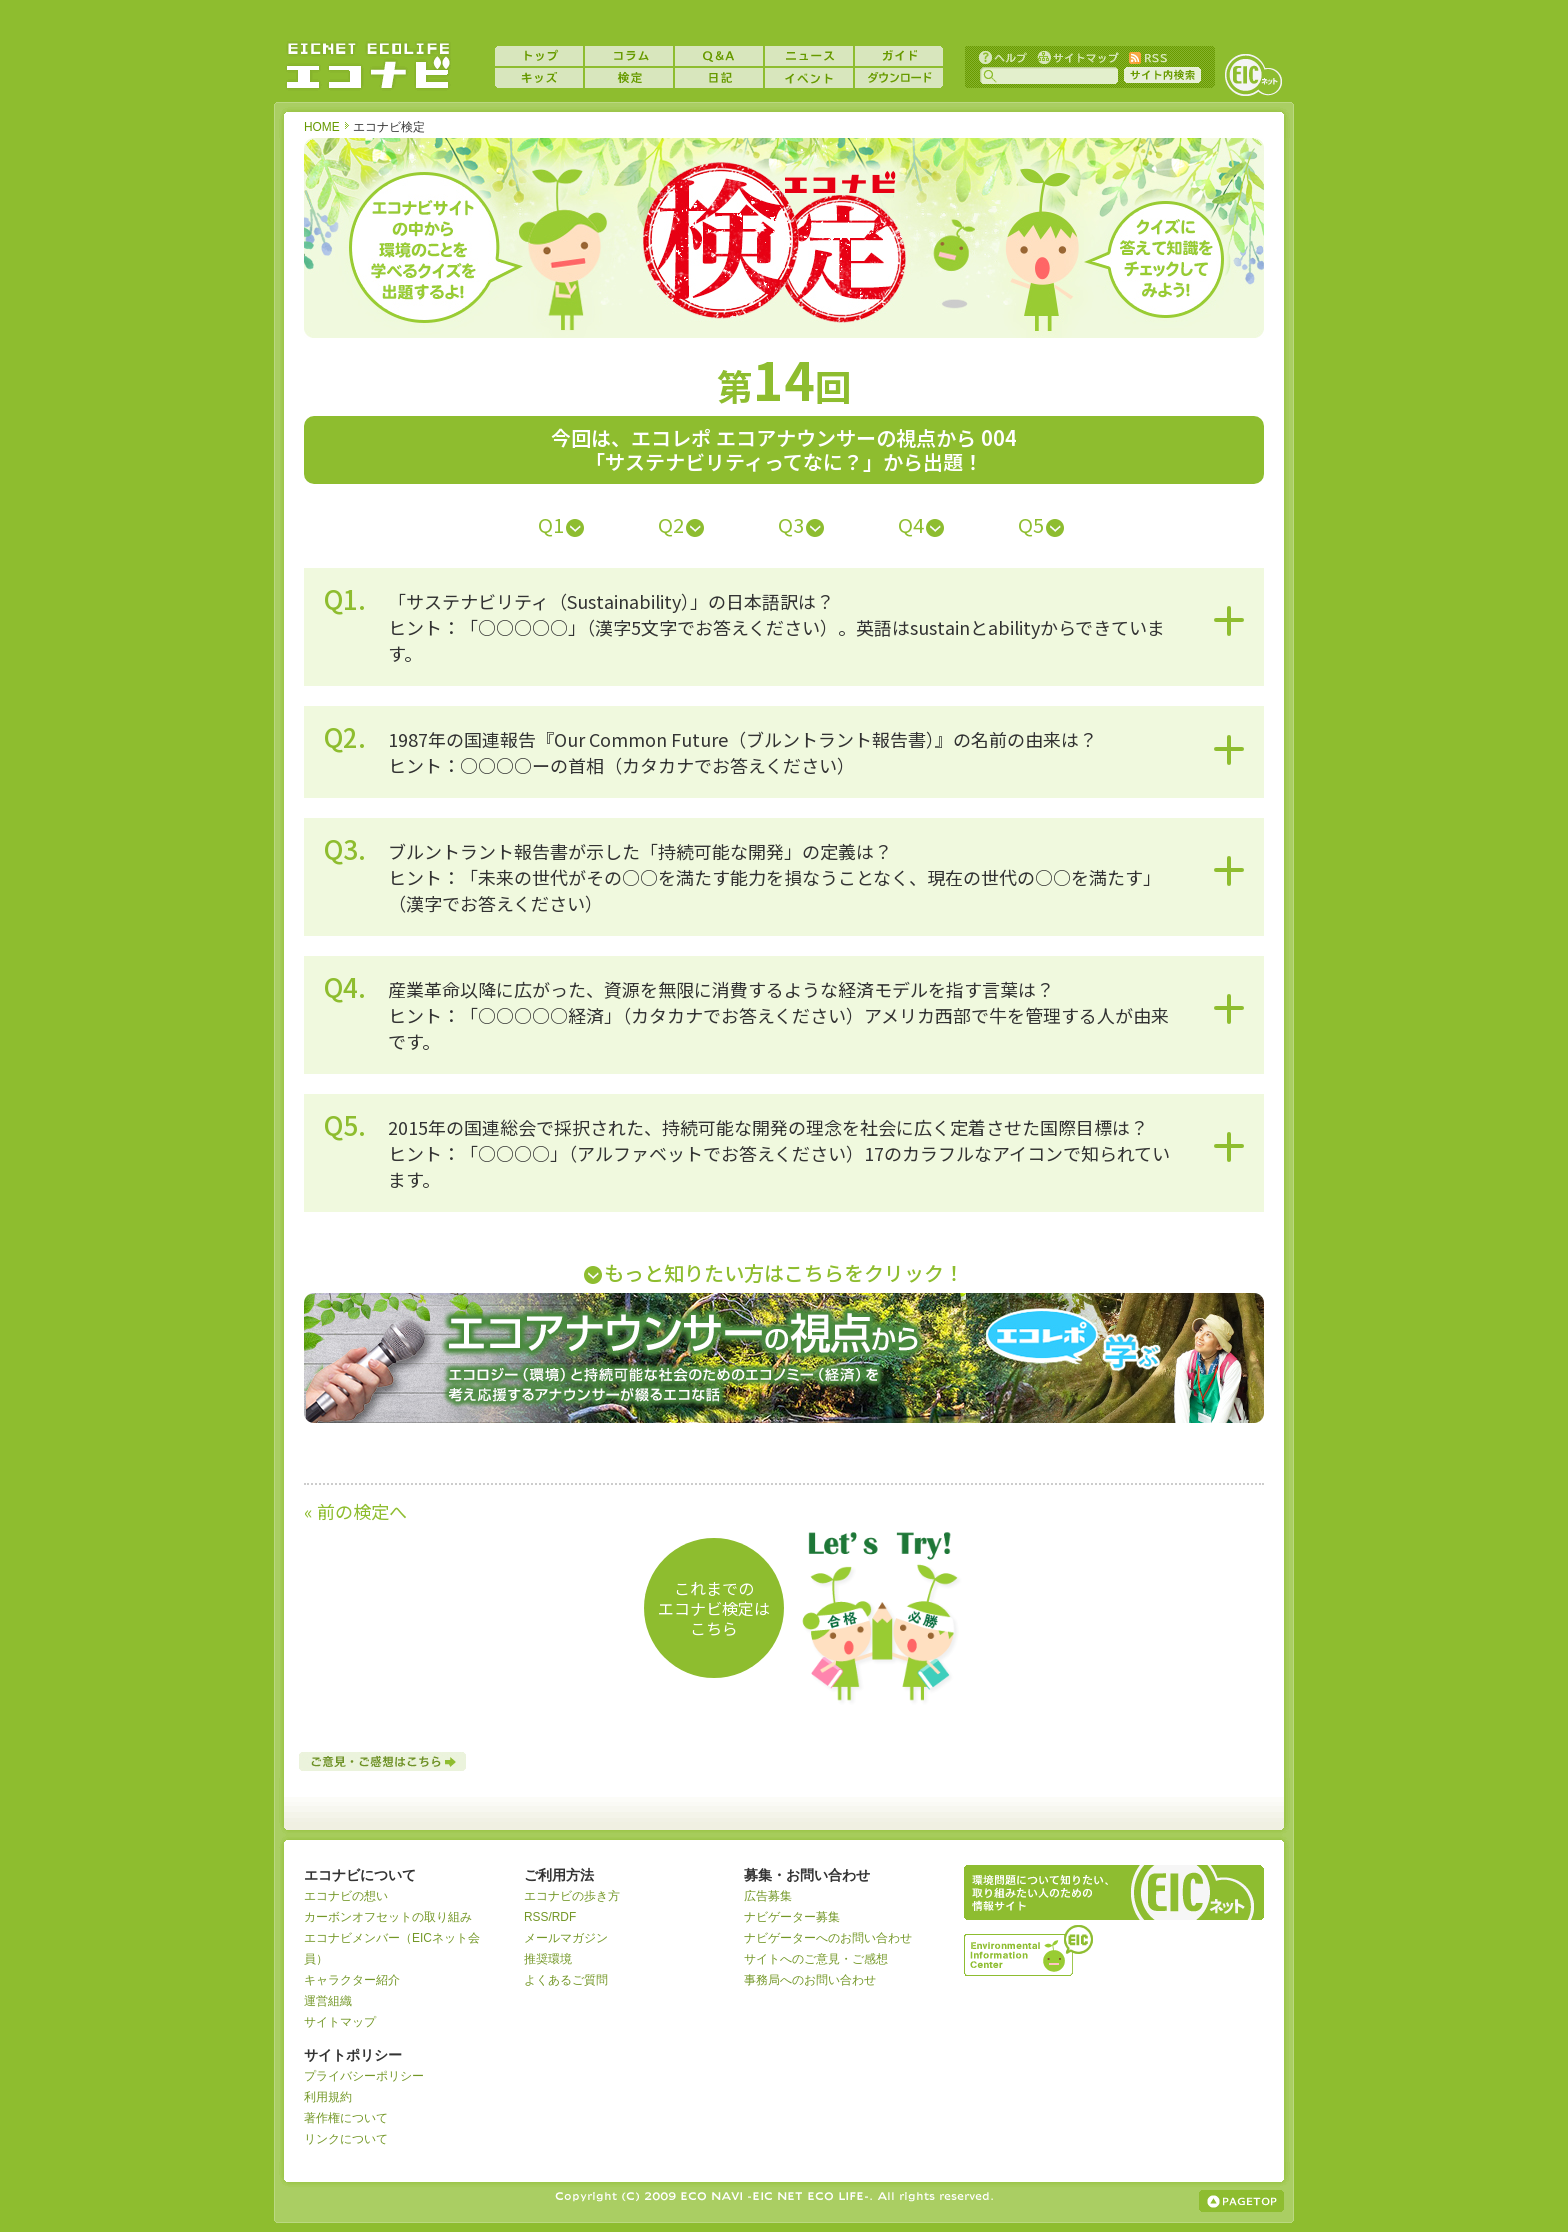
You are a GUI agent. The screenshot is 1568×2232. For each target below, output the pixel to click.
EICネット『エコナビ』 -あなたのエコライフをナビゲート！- (368, 66)
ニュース (809, 56)
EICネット (1253, 75)
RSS (1147, 56)
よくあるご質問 (566, 1980)
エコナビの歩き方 (572, 1896)
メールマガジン (566, 1938)
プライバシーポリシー (364, 2076)
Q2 (671, 524)
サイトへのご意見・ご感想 (816, 1959)
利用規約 (328, 2097)
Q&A (719, 56)
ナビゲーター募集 (792, 1917)
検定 (629, 78)
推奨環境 (548, 1959)
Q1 (551, 524)
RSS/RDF (550, 1917)
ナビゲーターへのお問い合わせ (828, 1938)
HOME (322, 127)
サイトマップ (1076, 56)
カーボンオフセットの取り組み (388, 1917)
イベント (809, 78)
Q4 (911, 524)
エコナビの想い (346, 1896)
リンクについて (346, 2139)
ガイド (899, 56)
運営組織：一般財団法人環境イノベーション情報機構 (1030, 1948)
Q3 (791, 524)
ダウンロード (899, 78)
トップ (539, 56)
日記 (719, 78)
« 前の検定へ (355, 1511)
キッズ (539, 78)
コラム (629, 56)
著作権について (346, 2118)
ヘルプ (1003, 56)
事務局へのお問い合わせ (810, 1980)
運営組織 (328, 2001)
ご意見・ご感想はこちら (384, 1761)
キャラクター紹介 (352, 1980)
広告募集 (768, 1896)
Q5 (1031, 524)
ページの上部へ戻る (1241, 2201)
